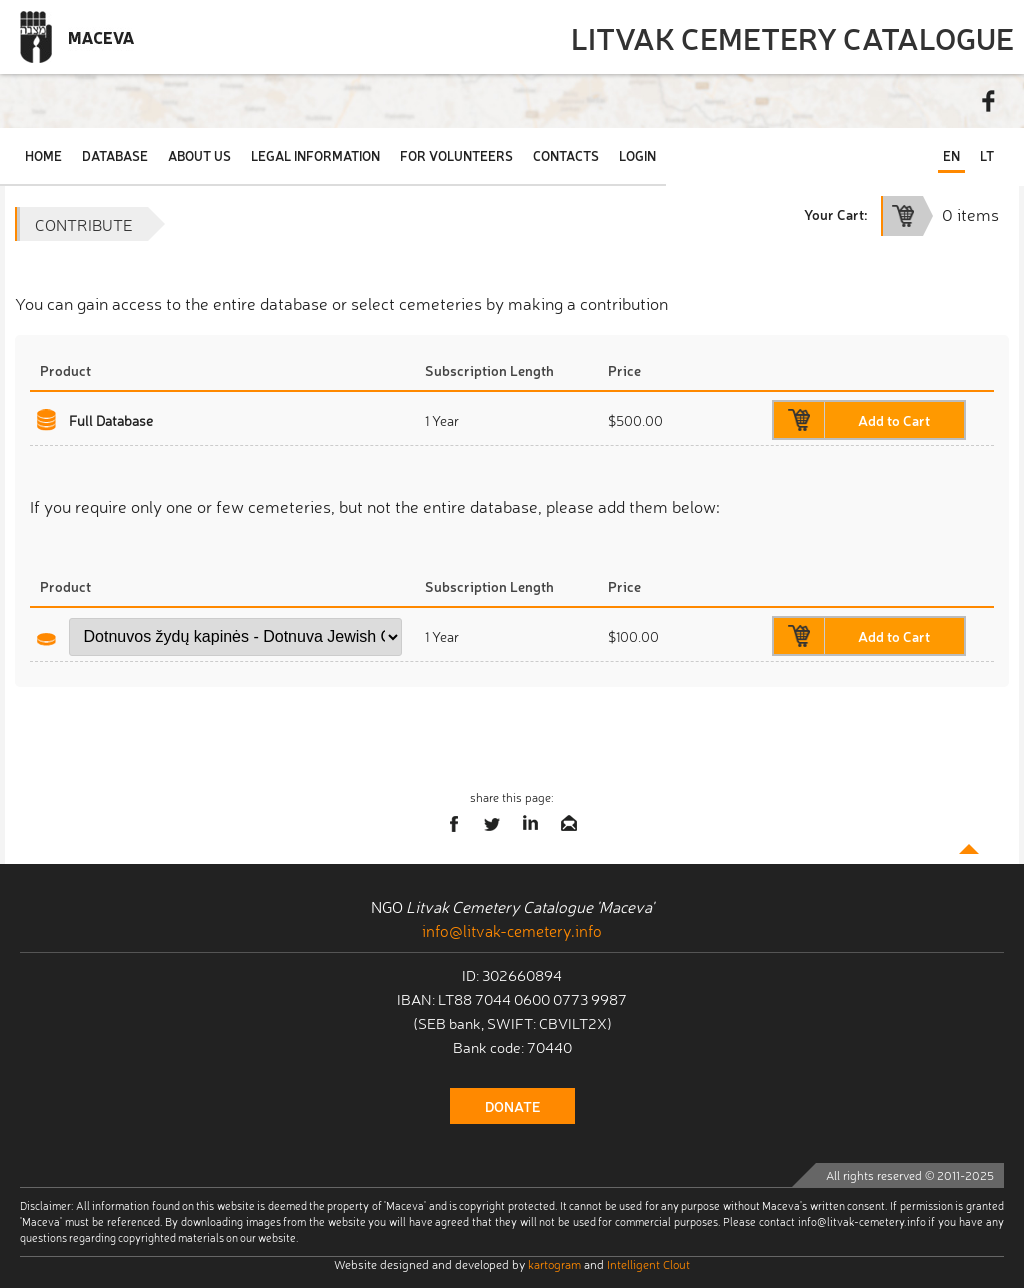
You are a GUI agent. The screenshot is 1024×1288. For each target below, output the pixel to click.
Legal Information (315, 155)
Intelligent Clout (648, 1264)
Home (43, 155)
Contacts (566, 155)
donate (512, 1106)
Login (637, 155)
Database (115, 155)
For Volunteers (456, 155)
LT (987, 155)
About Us (199, 155)
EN (951, 155)
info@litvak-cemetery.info (512, 930)
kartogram (554, 1264)
